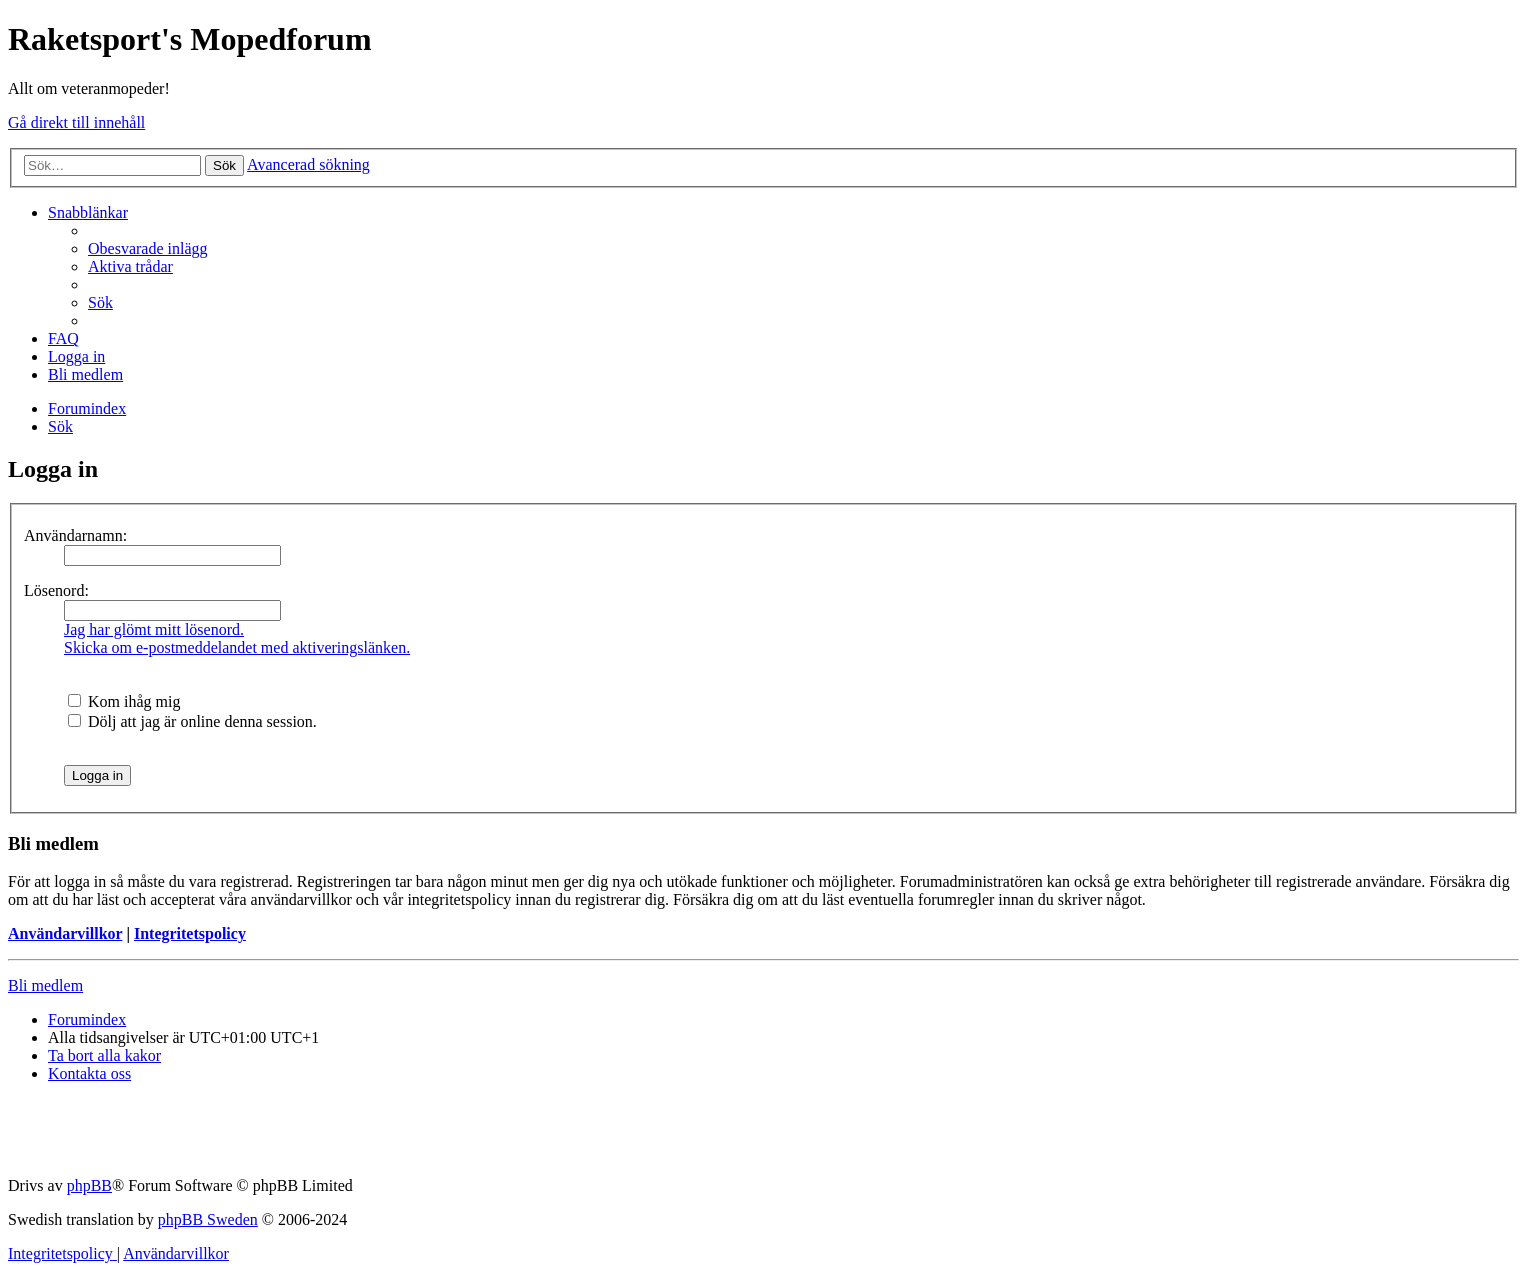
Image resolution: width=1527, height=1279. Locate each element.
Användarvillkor (65, 933)
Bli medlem (45, 985)
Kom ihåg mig (124, 701)
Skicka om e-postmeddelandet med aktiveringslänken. (237, 647)
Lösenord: (56, 590)
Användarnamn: (75, 535)
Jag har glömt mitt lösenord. (154, 629)
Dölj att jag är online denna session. (192, 721)
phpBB (89, 1185)
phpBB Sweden (208, 1219)
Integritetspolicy (190, 933)
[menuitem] (148, 248)
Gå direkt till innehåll (76, 122)
